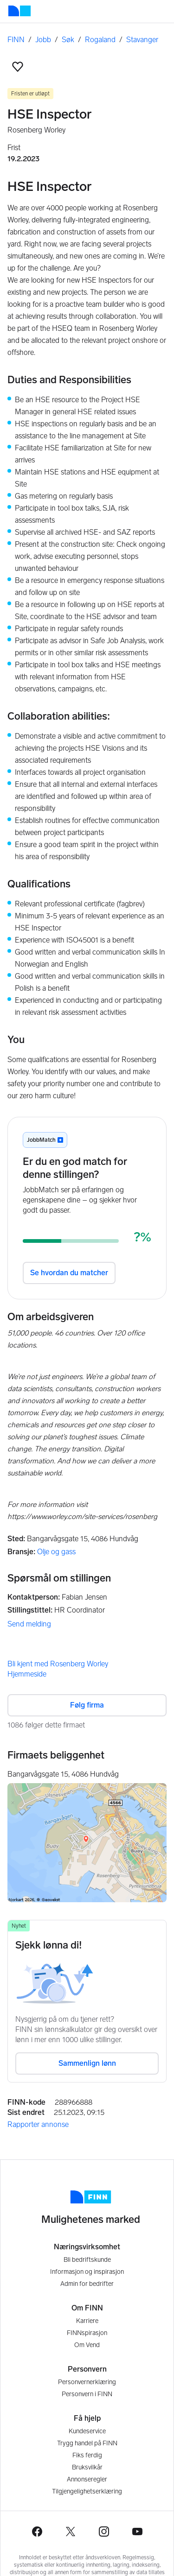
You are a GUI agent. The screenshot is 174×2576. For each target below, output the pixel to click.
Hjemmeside (26, 1674)
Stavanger (142, 39)
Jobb (43, 39)
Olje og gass (56, 1551)
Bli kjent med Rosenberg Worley (57, 1663)
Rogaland (100, 39)
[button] (17, 67)
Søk (68, 39)
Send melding (29, 1624)
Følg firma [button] (87, 1705)
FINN (16, 39)
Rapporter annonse (38, 2124)
